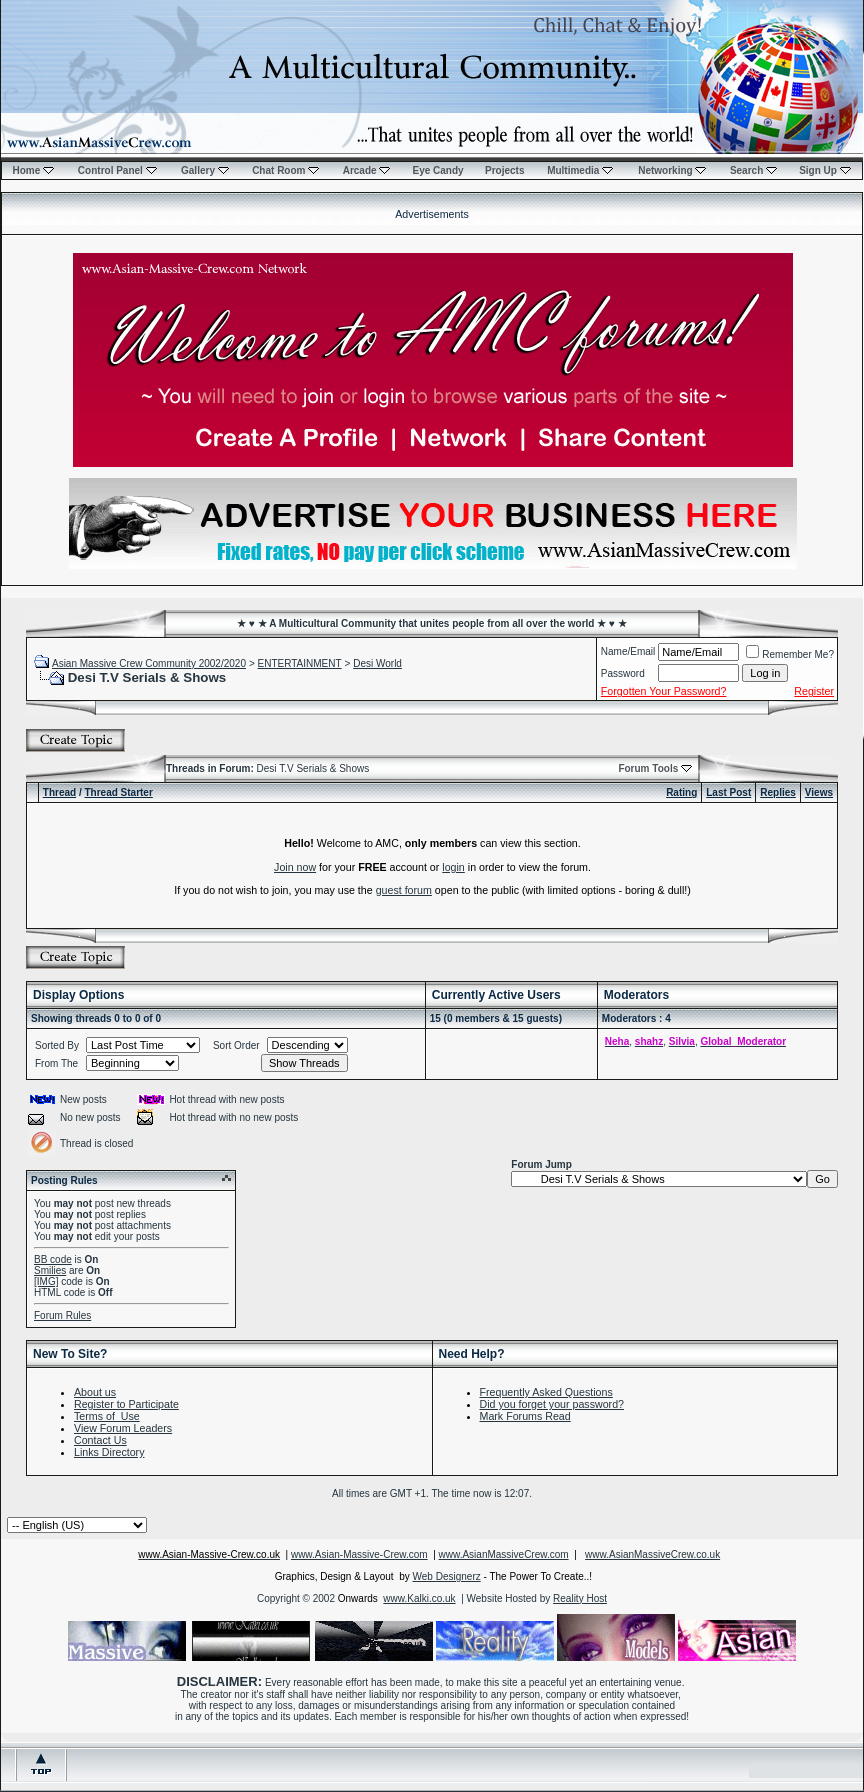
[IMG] (46, 1281)
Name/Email (628, 651)
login (453, 867)
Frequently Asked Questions (546, 1392)
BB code (53, 1259)
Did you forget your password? (552, 1404)
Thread (59, 792)
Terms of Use (107, 1416)
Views (819, 792)
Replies (778, 792)
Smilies (50, 1270)
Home (33, 170)
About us (95, 1392)
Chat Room (285, 170)
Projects (504, 170)
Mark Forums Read (525, 1416)
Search (753, 170)
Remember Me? (790, 654)
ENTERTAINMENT (300, 663)
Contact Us (100, 1440)
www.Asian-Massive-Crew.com (359, 1554)
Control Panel (117, 170)
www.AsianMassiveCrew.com (504, 1554)
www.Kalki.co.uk (419, 1598)
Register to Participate (126, 1404)
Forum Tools (648, 768)
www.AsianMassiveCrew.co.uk (652, 1554)
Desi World (377, 663)
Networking (672, 170)
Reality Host (580, 1598)
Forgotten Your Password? (664, 691)
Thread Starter (118, 792)
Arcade (367, 170)
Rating (681, 792)
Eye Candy (437, 170)
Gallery (205, 170)
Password (623, 673)
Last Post (728, 792)
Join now (295, 867)
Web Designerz (447, 1576)
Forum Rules (62, 1315)
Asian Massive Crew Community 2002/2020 (149, 663)
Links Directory (109, 1452)
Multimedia (580, 170)
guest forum (404, 890)
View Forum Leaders (123, 1428)
